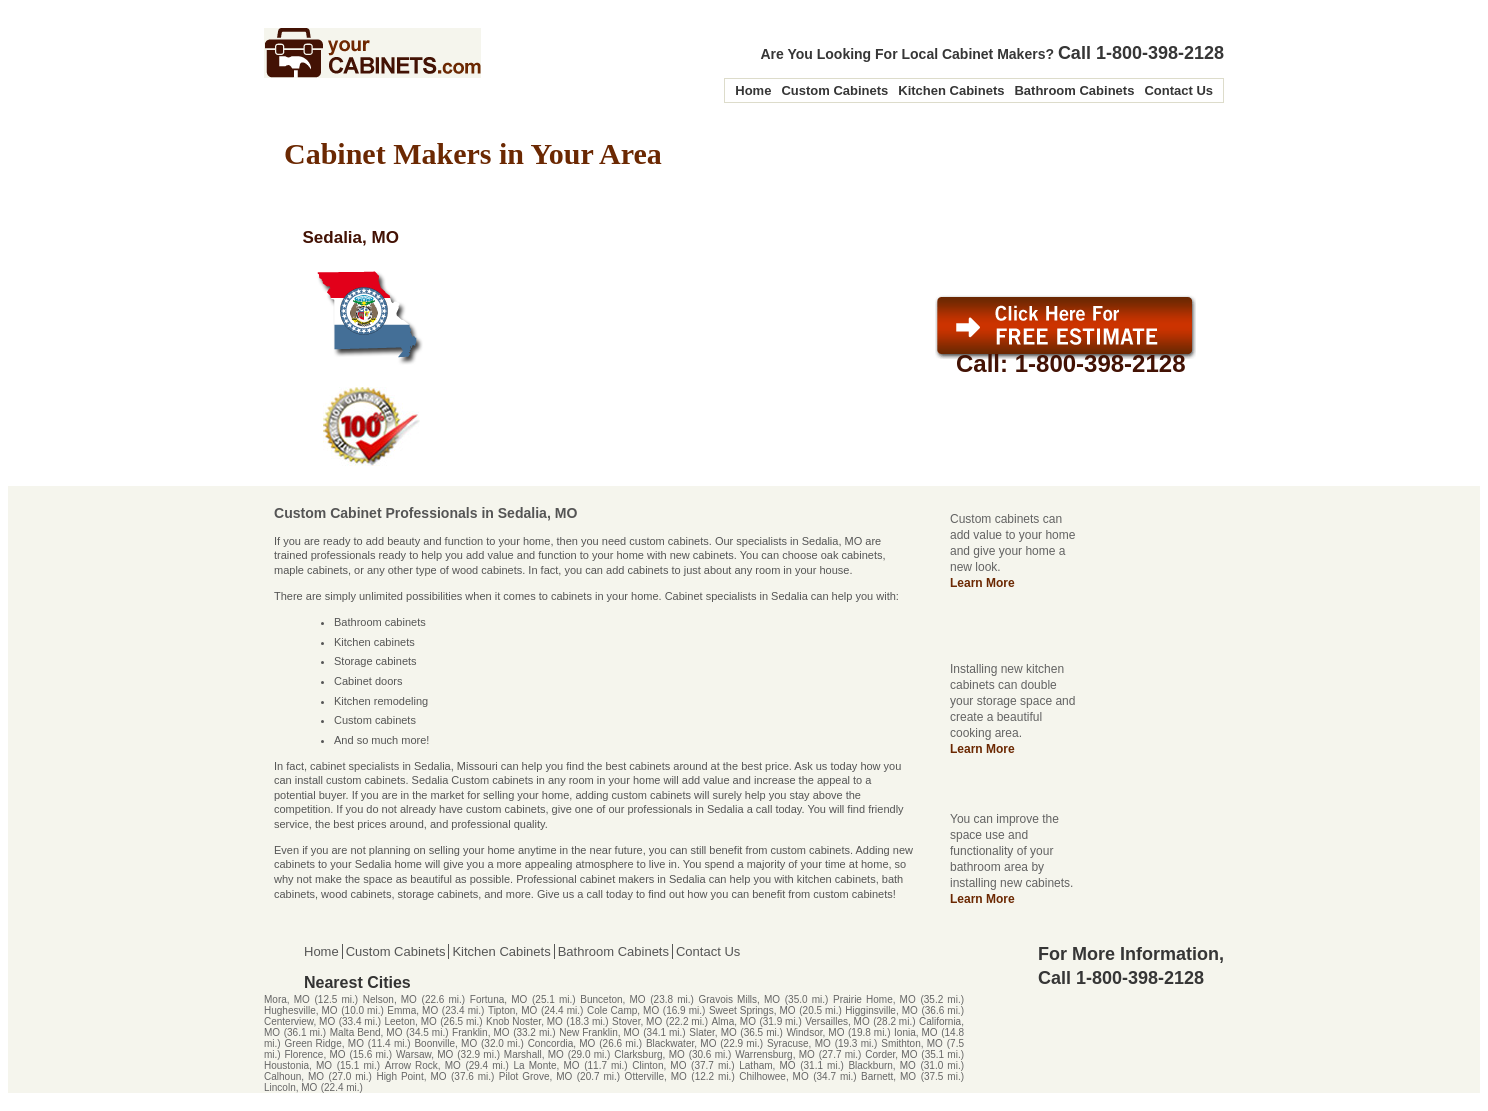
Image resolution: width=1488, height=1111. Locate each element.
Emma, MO (412, 1010)
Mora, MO (287, 999)
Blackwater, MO (681, 1043)
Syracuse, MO (799, 1043)
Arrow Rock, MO (423, 1065)
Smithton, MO (912, 1043)
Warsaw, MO (424, 1054)
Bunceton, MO (612, 999)
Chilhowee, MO (774, 1076)
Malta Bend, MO (366, 1032)
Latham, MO (767, 1065)
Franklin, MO (480, 1032)
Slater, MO (712, 1032)
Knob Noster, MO (524, 1021)
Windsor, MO (815, 1032)
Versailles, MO (837, 1021)
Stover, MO (637, 1021)
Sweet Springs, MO (752, 1010)
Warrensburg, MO (775, 1054)
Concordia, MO (562, 1043)
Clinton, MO (659, 1065)
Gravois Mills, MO (740, 999)
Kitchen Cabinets (951, 90)
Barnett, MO (888, 1076)
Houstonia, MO (298, 1065)
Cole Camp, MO (623, 1010)
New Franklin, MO (599, 1032)
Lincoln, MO (290, 1087)
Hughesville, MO (301, 1010)
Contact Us (1178, 90)
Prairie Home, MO (874, 999)
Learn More (982, 583)
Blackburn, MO (881, 1065)
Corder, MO (891, 1054)
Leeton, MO (410, 1021)
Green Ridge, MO (324, 1043)
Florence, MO (315, 1054)
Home (753, 90)
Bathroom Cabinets (1074, 90)
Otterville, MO (656, 1076)
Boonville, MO (445, 1043)
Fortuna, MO (498, 999)
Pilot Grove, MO (535, 1076)
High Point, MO (411, 1076)
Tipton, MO (512, 1010)
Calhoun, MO (294, 1076)
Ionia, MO (916, 1032)
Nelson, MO (390, 999)
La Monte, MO (547, 1065)
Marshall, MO (534, 1054)
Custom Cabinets (834, 90)
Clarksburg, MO (649, 1054)
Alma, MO (733, 1021)
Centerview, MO (299, 1021)
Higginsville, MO (881, 1010)
